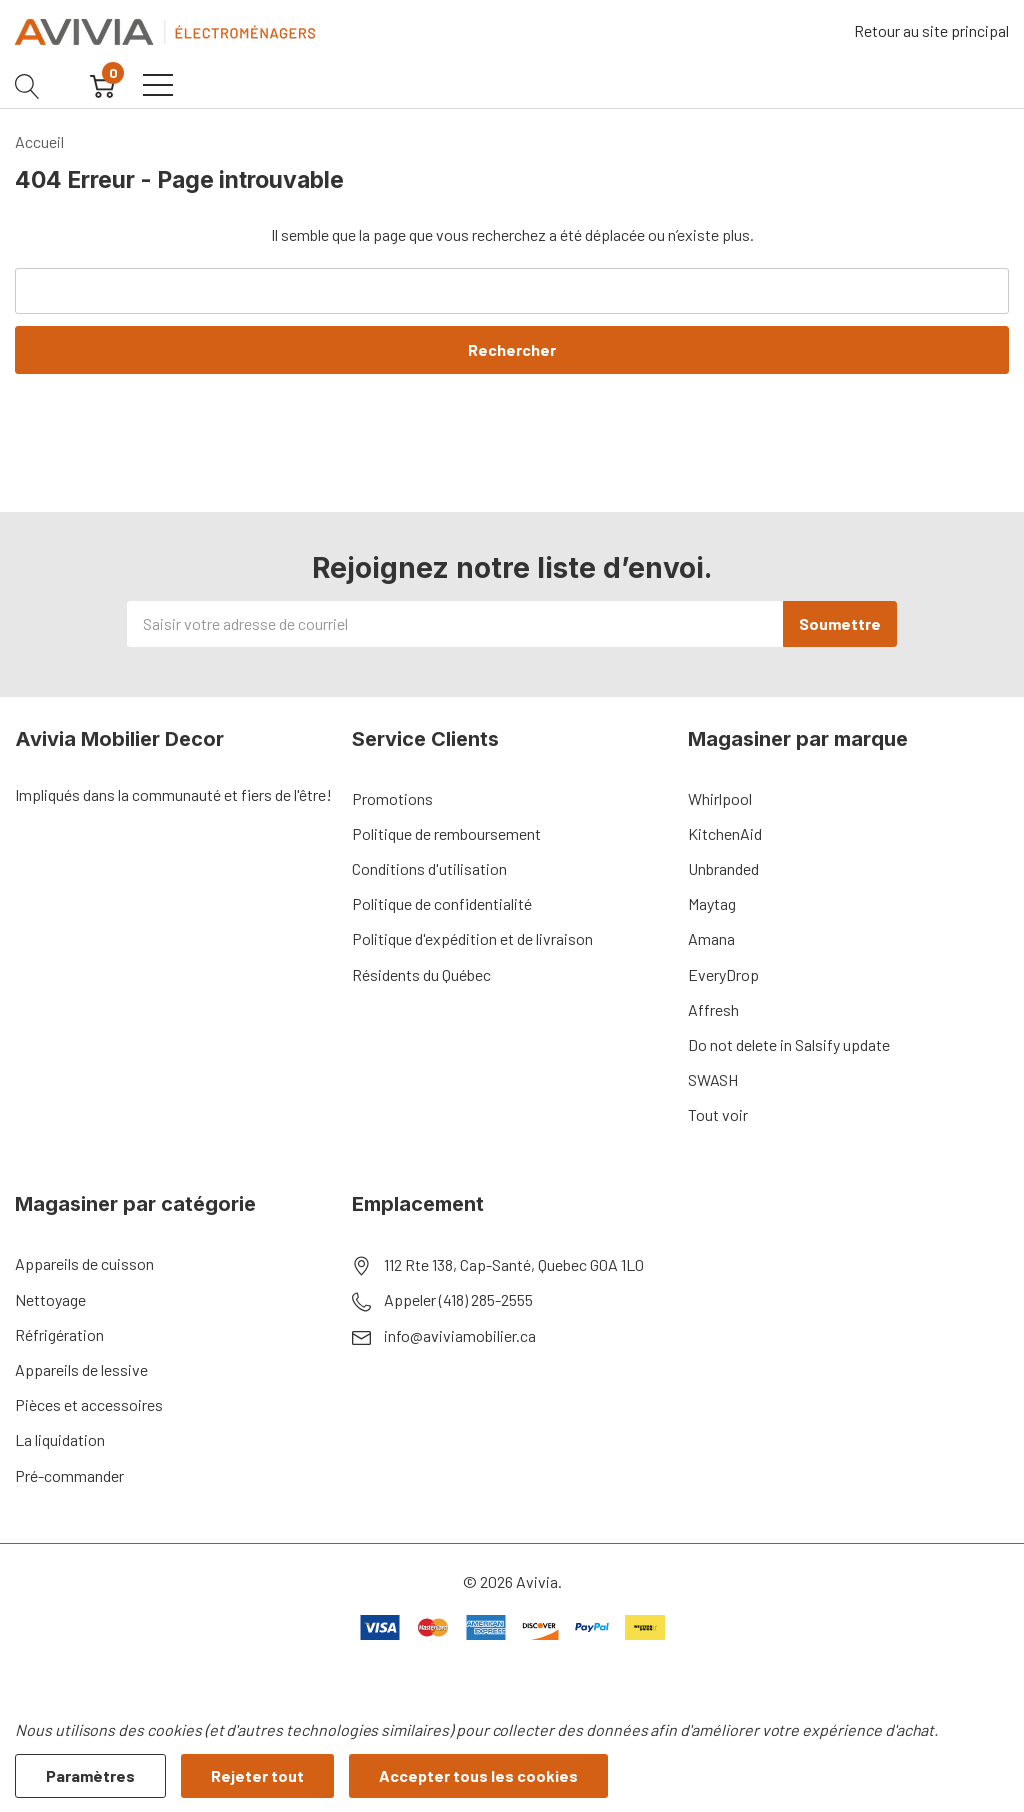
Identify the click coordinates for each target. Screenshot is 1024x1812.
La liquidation (60, 1439)
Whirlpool (720, 798)
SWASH (713, 1079)
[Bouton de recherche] (27, 85)
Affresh (713, 1009)
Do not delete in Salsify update (789, 1044)
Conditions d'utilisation (429, 868)
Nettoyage (50, 1299)
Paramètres (90, 1775)
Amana (711, 938)
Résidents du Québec (421, 974)
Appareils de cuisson (84, 1263)
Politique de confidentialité (442, 903)
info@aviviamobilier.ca (460, 1335)
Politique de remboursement (446, 833)
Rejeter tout (257, 1775)
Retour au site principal (931, 30)
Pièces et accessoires (89, 1404)
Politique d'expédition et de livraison (472, 938)
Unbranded (723, 868)
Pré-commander (69, 1475)
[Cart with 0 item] (102, 85)
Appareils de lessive (81, 1369)
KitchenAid (725, 833)
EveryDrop (723, 974)
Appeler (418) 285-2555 (458, 1299)
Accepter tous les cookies (478, 1775)
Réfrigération (59, 1334)
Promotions (392, 798)
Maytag (712, 903)
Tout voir (718, 1114)
